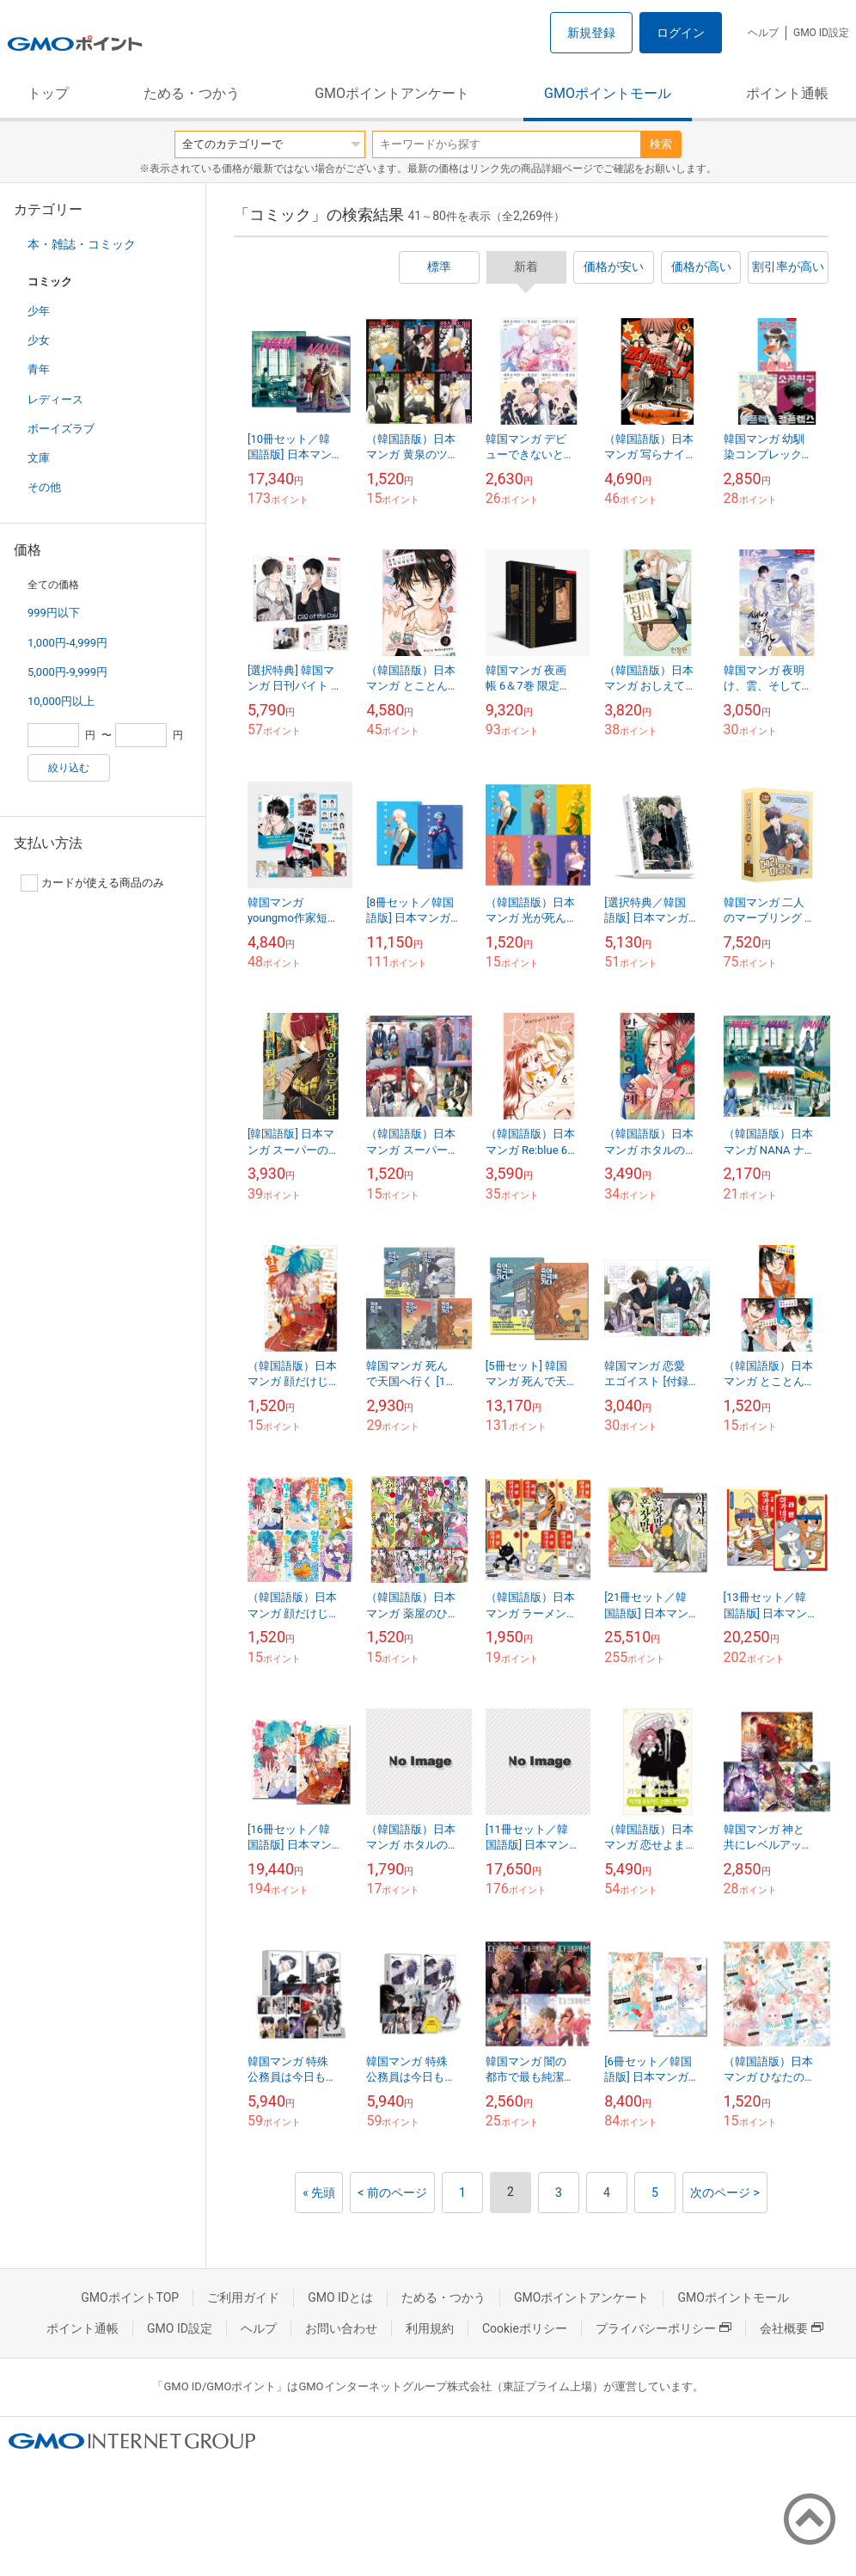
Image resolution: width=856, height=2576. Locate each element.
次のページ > (725, 2192)
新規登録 (591, 33)
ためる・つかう (192, 93)
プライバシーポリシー (663, 2328)
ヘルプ (763, 33)
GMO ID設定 (821, 33)
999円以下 (54, 612)
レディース (55, 399)
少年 (39, 310)
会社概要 (791, 2328)
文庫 (39, 457)
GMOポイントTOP (130, 2297)
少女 (39, 340)
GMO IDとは (340, 2297)
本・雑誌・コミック (82, 244)
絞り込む (68, 768)
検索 (661, 144)
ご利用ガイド (243, 2297)
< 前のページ (392, 2192)
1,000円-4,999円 (67, 642)
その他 (44, 487)
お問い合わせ (341, 2328)
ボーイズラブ (61, 428)
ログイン (681, 33)
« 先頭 (319, 2192)
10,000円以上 (61, 701)
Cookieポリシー (524, 2328)
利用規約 (430, 2328)
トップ (48, 93)
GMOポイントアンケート (392, 93)
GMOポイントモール (607, 93)
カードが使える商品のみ (92, 883)
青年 (39, 369)
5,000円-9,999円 (67, 671)
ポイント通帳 (787, 93)
